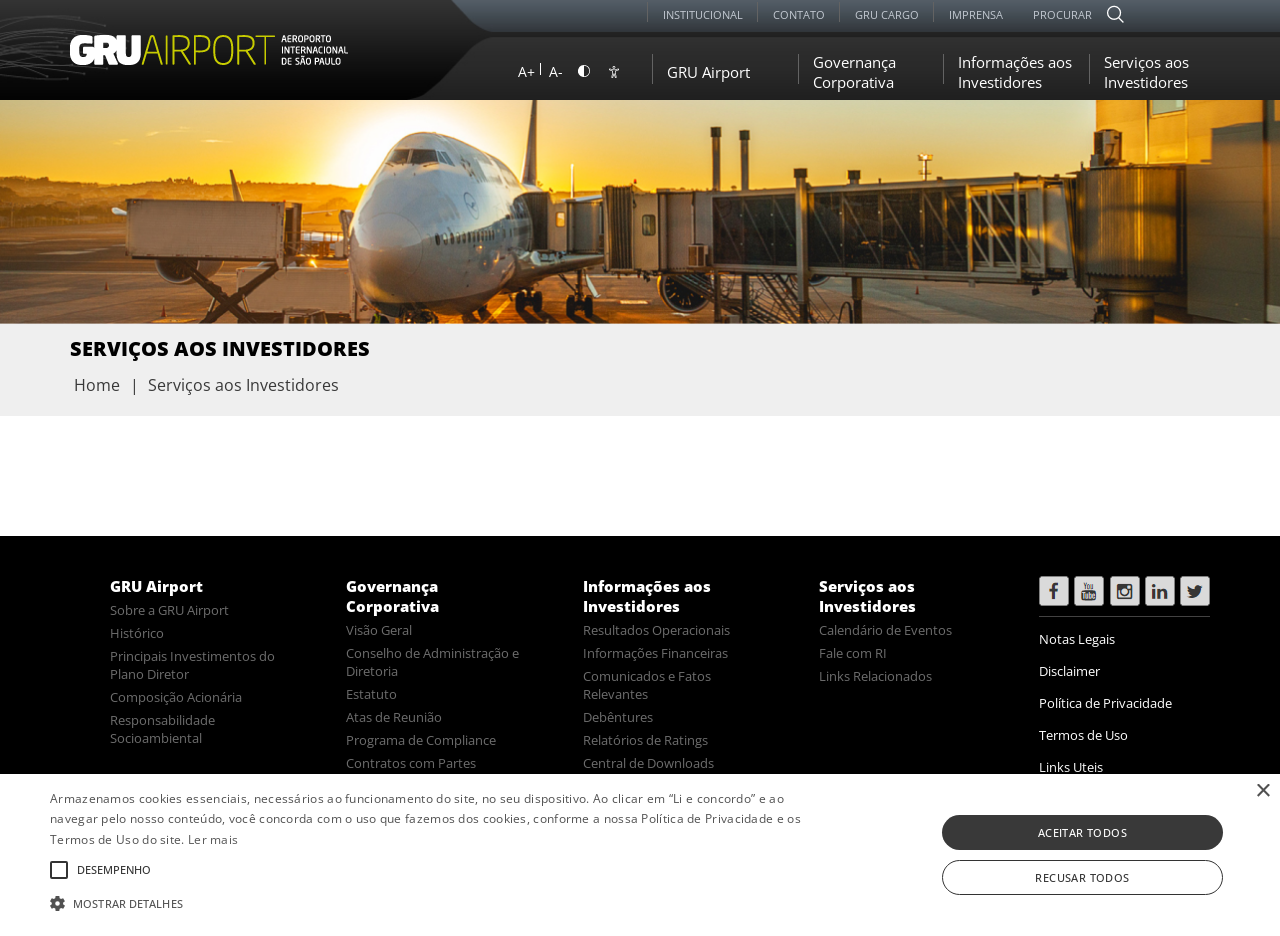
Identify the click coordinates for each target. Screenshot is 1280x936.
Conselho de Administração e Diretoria (432, 662)
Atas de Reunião (394, 717)
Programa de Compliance (421, 740)
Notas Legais (1077, 639)
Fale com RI (853, 653)
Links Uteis (1071, 767)
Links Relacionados (875, 676)
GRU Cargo (887, 14)
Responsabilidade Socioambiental (162, 729)
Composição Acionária (176, 697)
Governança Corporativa (854, 72)
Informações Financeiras (655, 653)
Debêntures (618, 717)
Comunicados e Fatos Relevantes (647, 685)
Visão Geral (379, 630)
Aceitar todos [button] (1082, 832)
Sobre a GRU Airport (169, 610)
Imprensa (976, 14)
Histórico (137, 633)
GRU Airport (708, 72)
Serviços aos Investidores (1146, 72)
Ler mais (213, 839)
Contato (799, 14)
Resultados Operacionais (656, 630)
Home (97, 385)
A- (556, 71)
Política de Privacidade (1105, 703)
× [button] (1262, 791)
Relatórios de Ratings (645, 740)
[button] (433, 902)
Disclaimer (1069, 671)
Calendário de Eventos (885, 630)
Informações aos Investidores (1015, 72)
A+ (526, 71)
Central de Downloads (648, 763)
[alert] (640, 855)
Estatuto (371, 694)
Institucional (703, 14)
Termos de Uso (1083, 735)
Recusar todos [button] (1082, 877)
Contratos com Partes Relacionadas (411, 772)
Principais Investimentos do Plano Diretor (192, 665)
